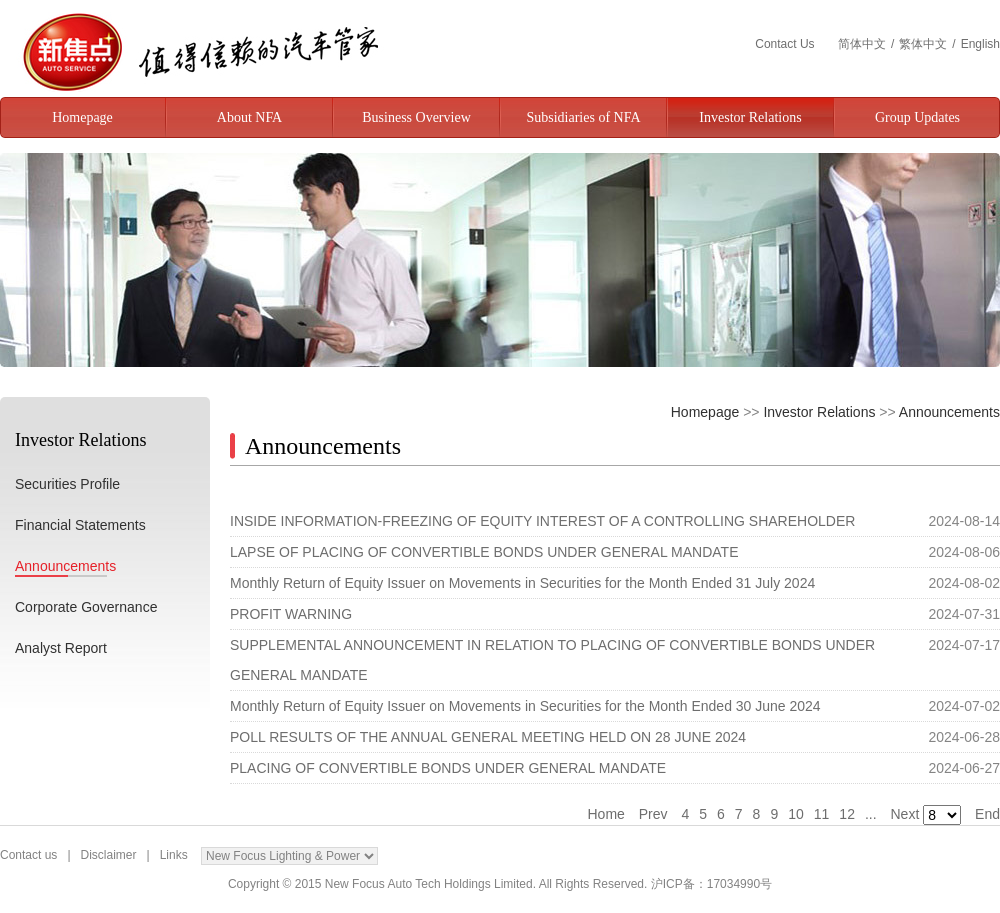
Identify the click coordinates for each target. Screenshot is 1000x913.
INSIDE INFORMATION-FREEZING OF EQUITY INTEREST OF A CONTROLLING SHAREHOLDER (542, 521)
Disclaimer (109, 855)
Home (605, 814)
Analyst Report (61, 648)
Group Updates (917, 117)
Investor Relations (750, 117)
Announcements (65, 566)
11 (822, 814)
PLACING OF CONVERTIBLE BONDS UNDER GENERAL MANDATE (448, 768)
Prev (653, 814)
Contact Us (786, 44)
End (987, 814)
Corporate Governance (86, 607)
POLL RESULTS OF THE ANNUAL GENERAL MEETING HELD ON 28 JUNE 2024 (488, 737)
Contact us (28, 855)
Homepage (82, 117)
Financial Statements (80, 525)
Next (905, 814)
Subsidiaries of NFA (583, 117)
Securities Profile (67, 484)
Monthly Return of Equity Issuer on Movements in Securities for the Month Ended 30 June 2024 (525, 706)
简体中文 (862, 44)
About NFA (249, 117)
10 (796, 814)
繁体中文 (923, 44)
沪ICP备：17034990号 (711, 884)
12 (847, 814)
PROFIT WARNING (291, 614)
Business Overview (416, 117)
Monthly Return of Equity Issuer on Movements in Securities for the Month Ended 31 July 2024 (522, 583)
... (871, 814)
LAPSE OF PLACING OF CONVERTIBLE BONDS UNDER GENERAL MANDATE (484, 552)
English (980, 44)
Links (174, 855)
